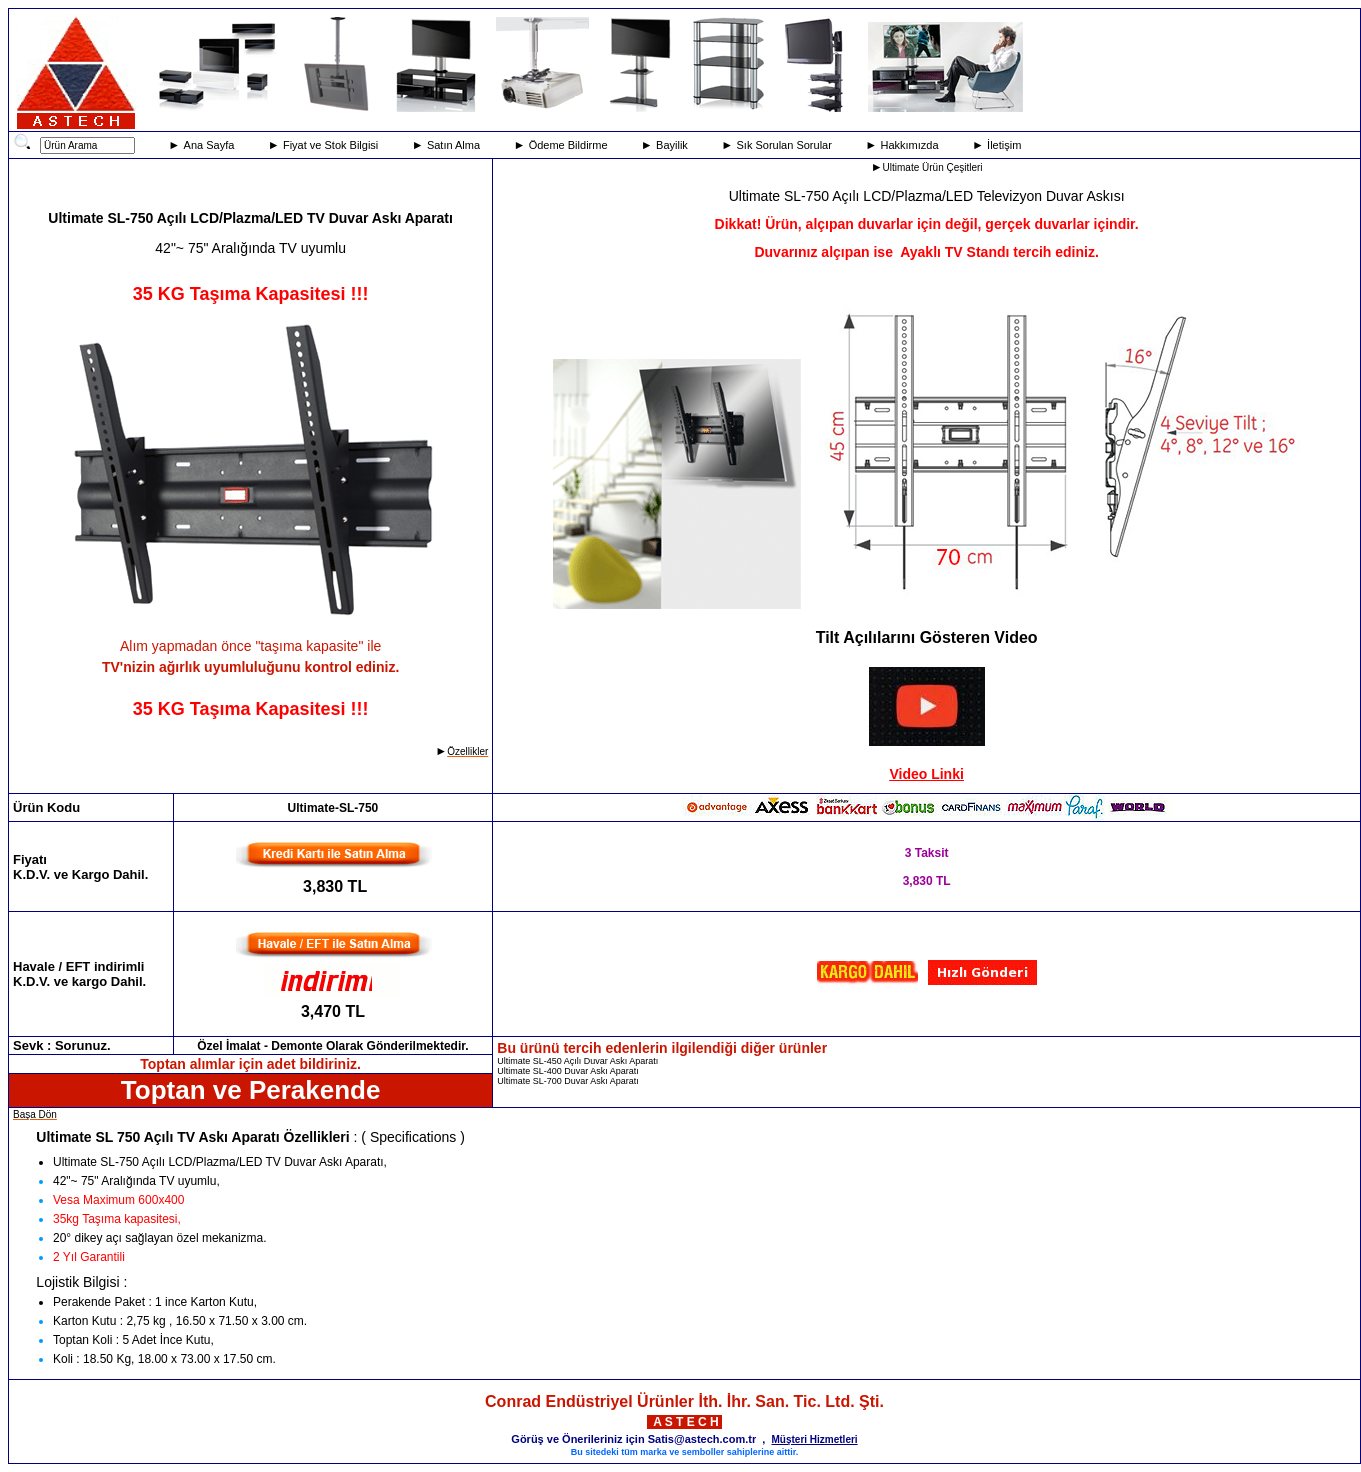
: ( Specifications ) (407, 1137)
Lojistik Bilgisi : (81, 1282)
